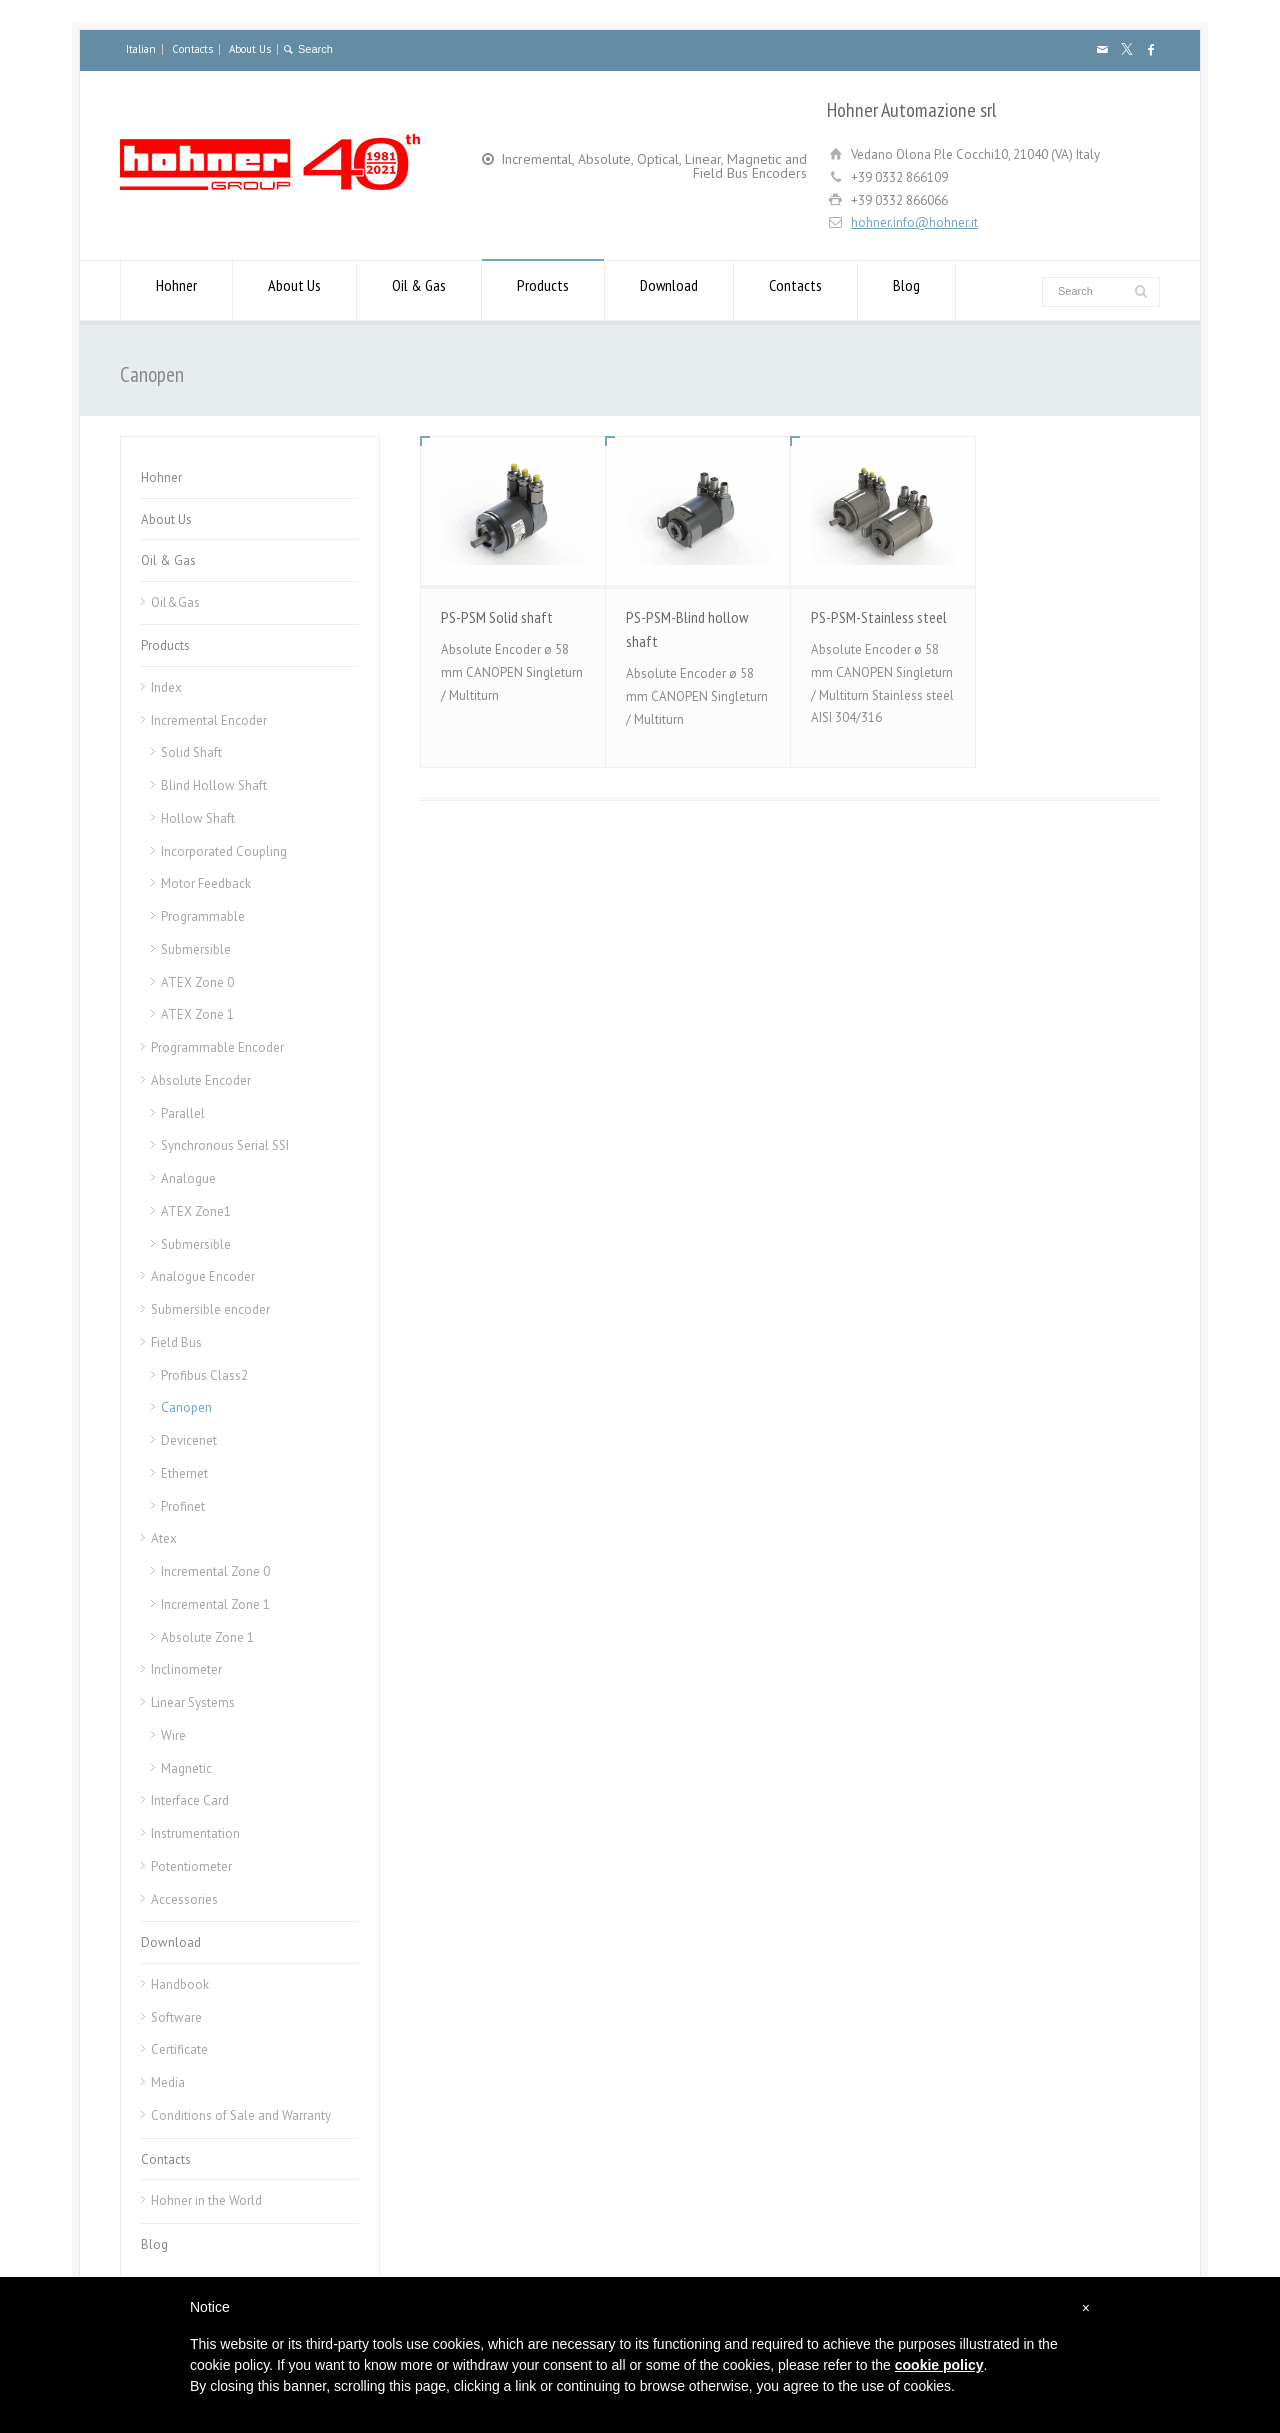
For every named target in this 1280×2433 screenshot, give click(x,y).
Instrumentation (195, 1833)
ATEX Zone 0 (197, 982)
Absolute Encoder (201, 1080)
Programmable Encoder (217, 1047)
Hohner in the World (206, 2200)
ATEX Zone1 (196, 1211)
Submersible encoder (210, 1309)
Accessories (184, 1899)
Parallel (183, 1113)
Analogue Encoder (203, 1276)
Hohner (176, 290)
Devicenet (189, 1440)
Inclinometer (186, 1669)
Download (669, 290)
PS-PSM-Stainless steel (879, 617)
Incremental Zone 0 (215, 1571)
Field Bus (176, 1342)
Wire (173, 1735)
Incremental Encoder (209, 720)
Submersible (196, 949)
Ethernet (184, 1473)
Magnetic (186, 1768)
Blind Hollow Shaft (214, 785)
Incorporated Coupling (224, 851)
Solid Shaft (191, 752)
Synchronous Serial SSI (225, 1145)
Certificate (179, 2049)
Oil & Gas (419, 290)
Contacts (192, 49)
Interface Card (190, 1800)
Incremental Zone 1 (215, 1604)
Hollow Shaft (198, 818)
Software (176, 2017)
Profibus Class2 (204, 1375)
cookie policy (939, 2365)
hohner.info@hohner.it (914, 222)
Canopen (186, 1407)
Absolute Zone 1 (207, 1637)
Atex (164, 1538)
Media (168, 2082)
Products (543, 290)
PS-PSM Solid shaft (497, 617)
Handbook (180, 1984)
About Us (250, 49)
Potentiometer (191, 1866)
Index (166, 687)
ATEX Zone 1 (197, 1014)
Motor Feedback (206, 883)
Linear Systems (193, 1702)
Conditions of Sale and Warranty (241, 2115)
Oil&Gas (175, 602)
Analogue (188, 1178)
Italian (141, 49)
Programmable (203, 916)
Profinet (183, 1506)
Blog (906, 290)
